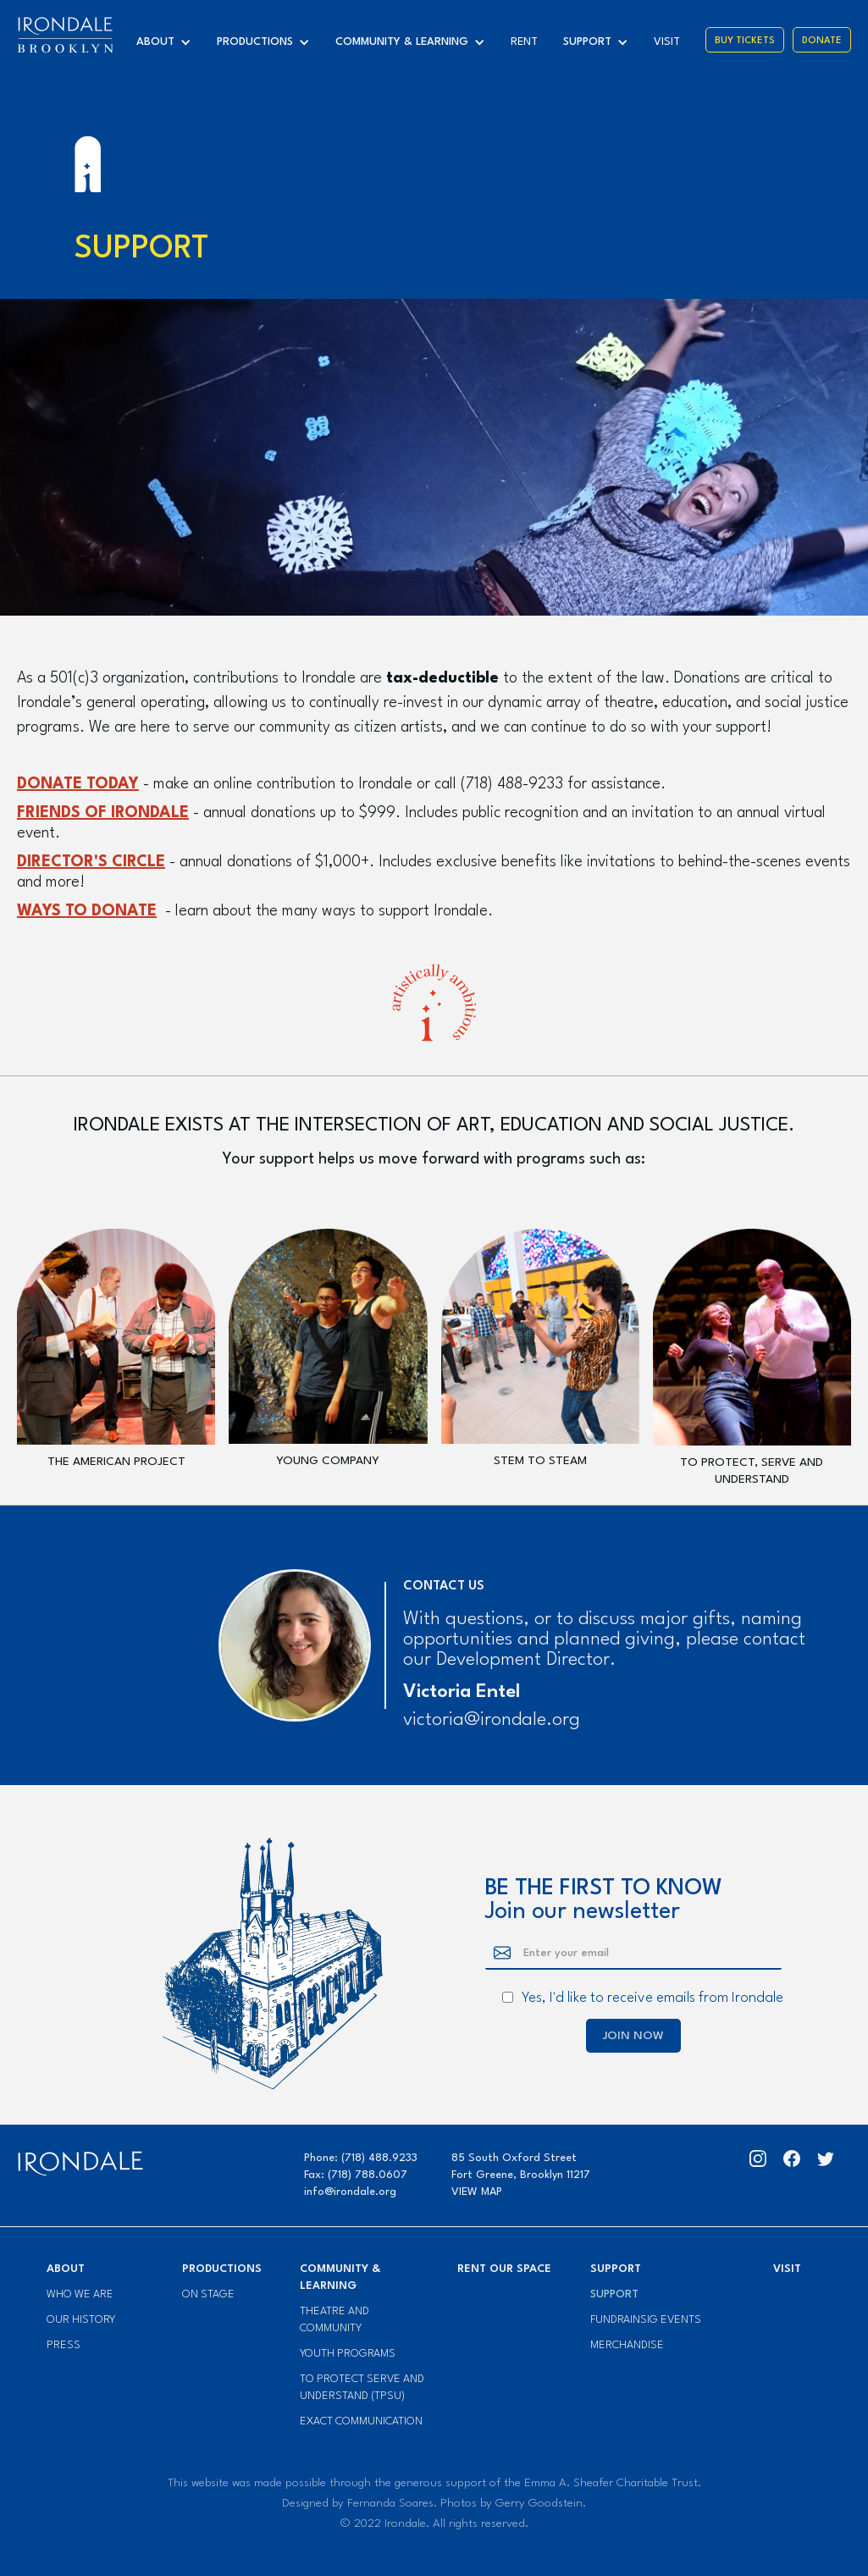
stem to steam (540, 1461)
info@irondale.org (350, 2191)
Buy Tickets (745, 41)
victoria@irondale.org (491, 1719)
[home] (65, 35)
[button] (168, 42)
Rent (524, 41)
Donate (822, 41)
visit (667, 41)
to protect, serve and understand (751, 1471)
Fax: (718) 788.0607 (355, 2175)
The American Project (116, 1462)
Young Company (327, 1461)
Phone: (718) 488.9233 (360, 2158)
